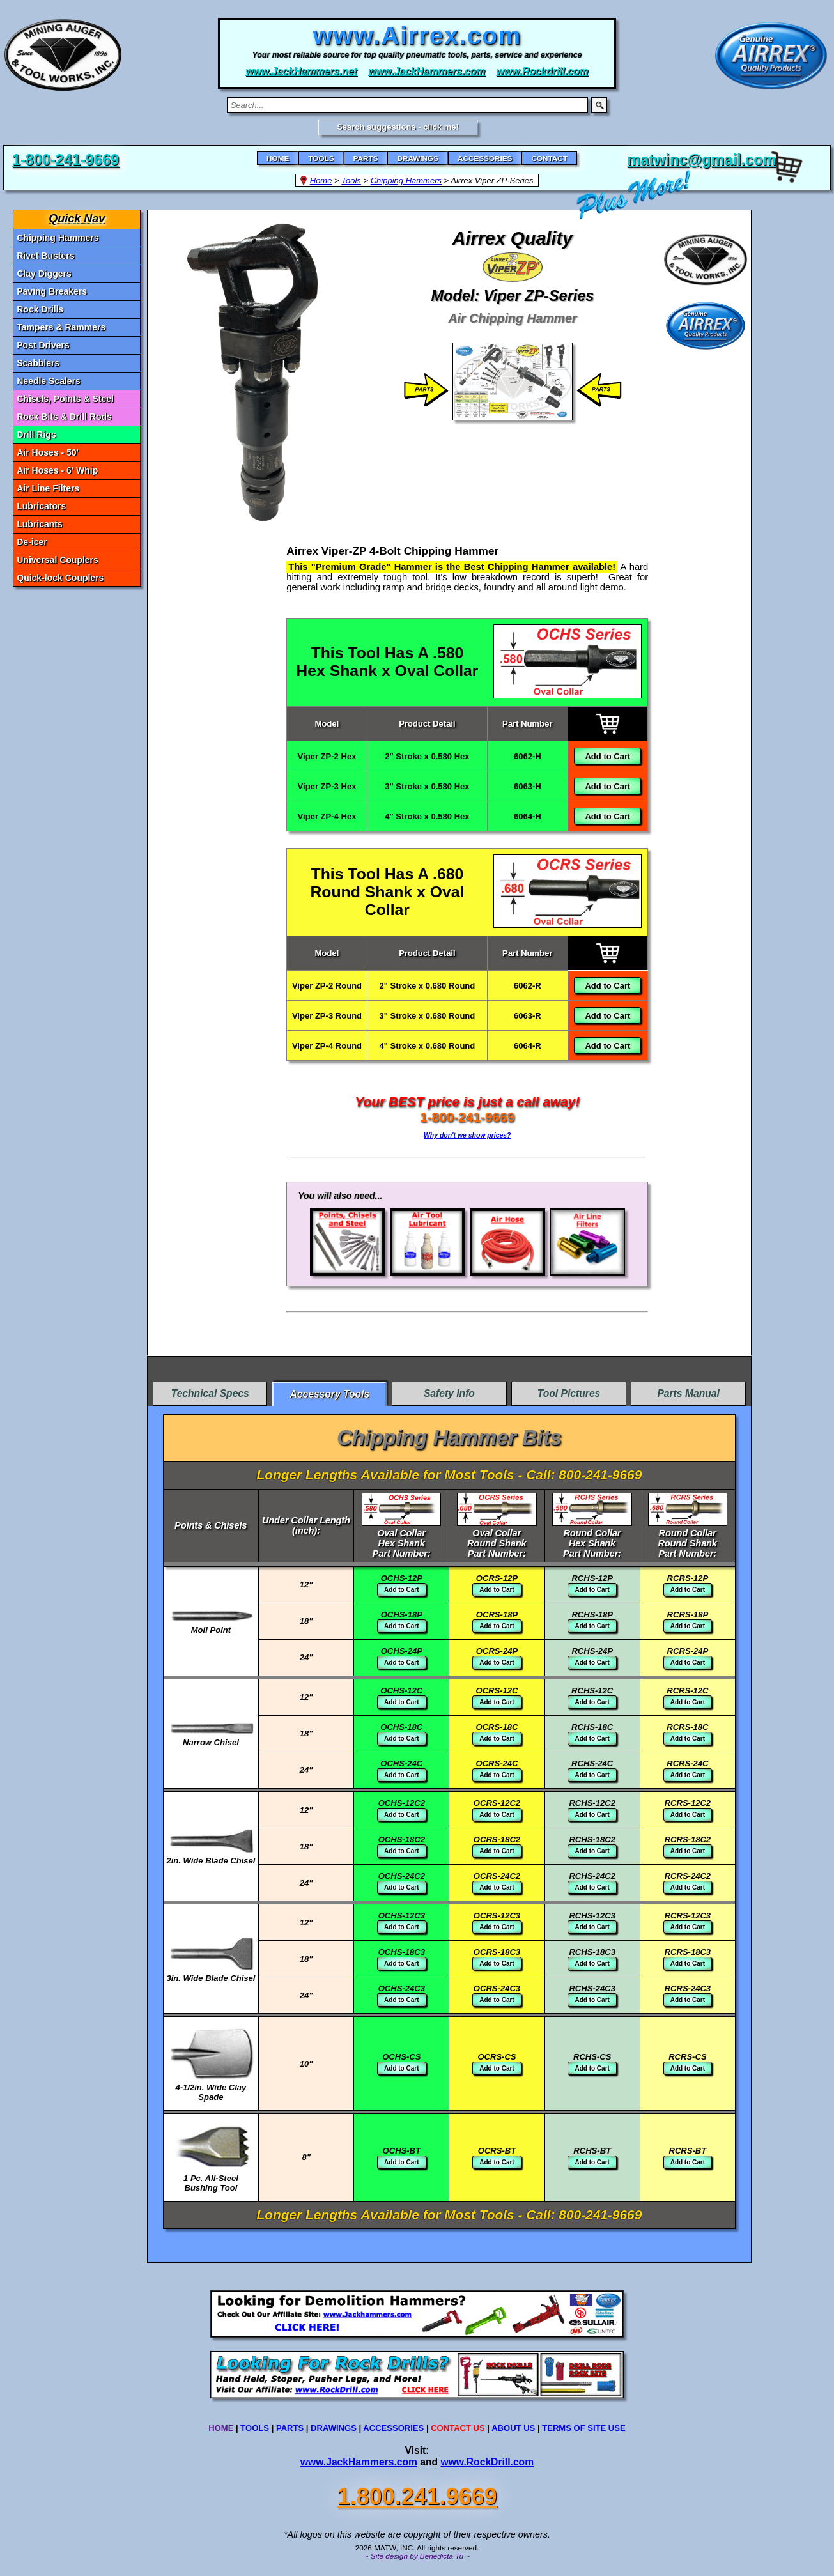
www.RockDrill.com (487, 2461)
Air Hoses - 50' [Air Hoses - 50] (48, 452)
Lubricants (40, 524)
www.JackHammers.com (358, 2461)
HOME (220, 2428)
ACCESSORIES (393, 2428)
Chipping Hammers (406, 180)
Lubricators (41, 506)
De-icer (32, 542)
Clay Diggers (44, 273)
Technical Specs (210, 1393)
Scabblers (38, 363)
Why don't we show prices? (467, 1135)
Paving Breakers (52, 291)
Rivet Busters (45, 256)
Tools (351, 180)
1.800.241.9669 (417, 2496)
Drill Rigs (36, 434)
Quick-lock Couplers (60, 578)
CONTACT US (458, 2428)
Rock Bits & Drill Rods (64, 417)
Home (321, 180)
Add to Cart (607, 756)
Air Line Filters (48, 488)
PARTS (290, 2428)
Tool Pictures (569, 1393)
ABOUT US (513, 2428)
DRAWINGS (334, 2428)
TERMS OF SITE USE (583, 2428)
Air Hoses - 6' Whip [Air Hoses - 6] (57, 470)
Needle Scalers (49, 381)
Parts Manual (688, 1393)
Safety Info (449, 1393)
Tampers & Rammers (61, 327)
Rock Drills (40, 309)
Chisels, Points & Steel (65, 399)
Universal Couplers (57, 560)
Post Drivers (43, 345)
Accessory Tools (329, 1394)
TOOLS (254, 2428)
